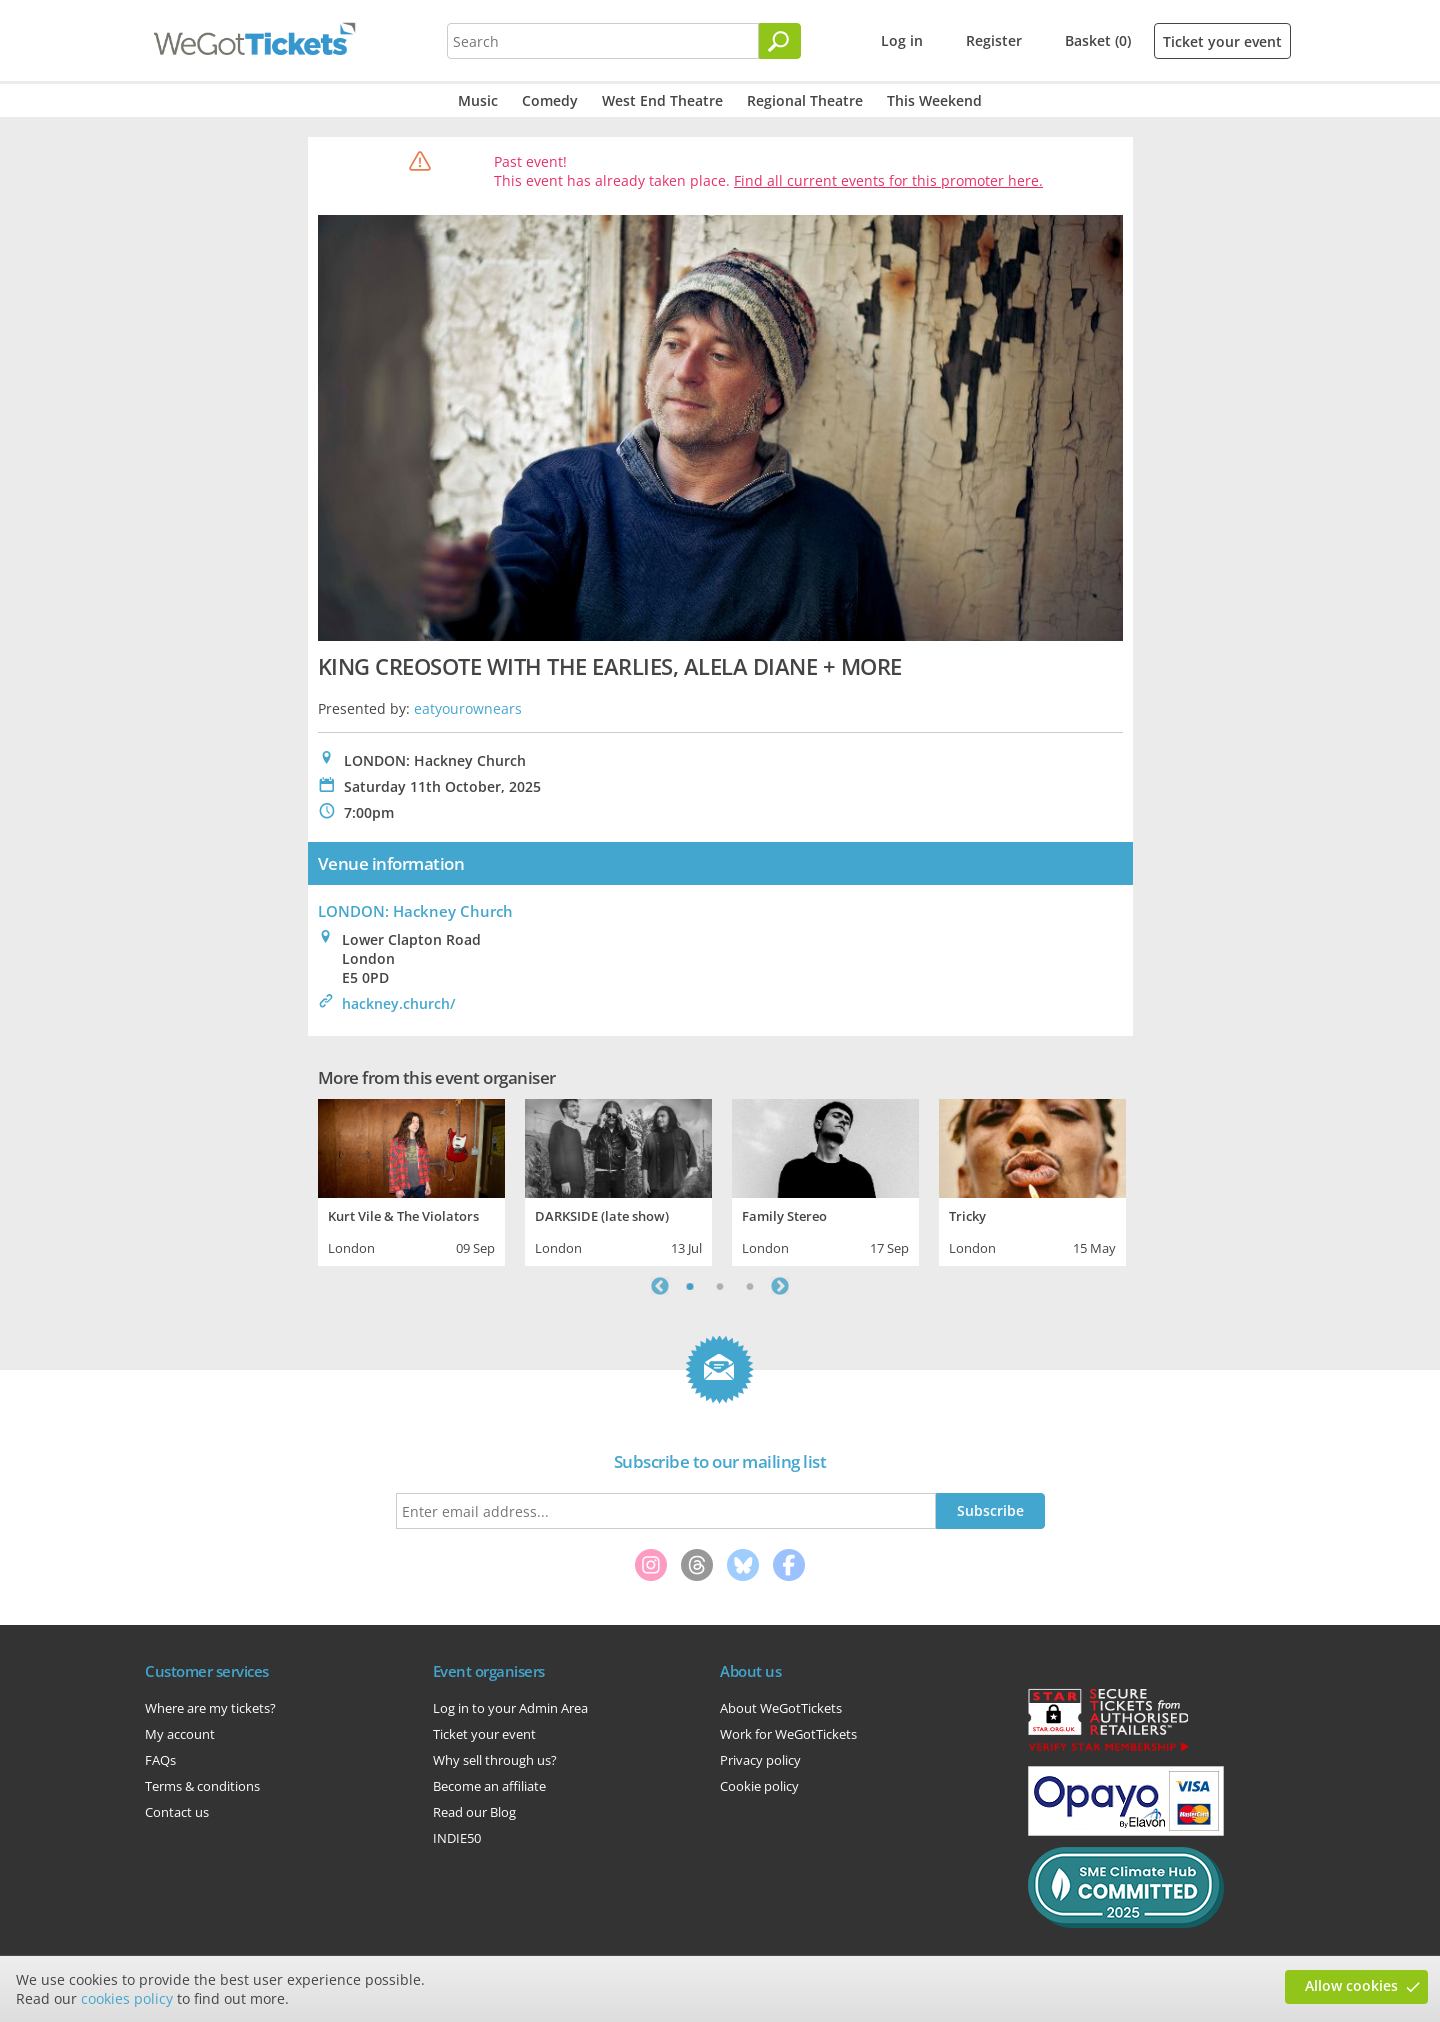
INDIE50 (457, 1838)
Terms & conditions (202, 1786)
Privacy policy (760, 1760)
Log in (902, 40)
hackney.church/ (398, 1003)
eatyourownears (468, 708)
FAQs (160, 1760)
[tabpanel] (411, 1180)
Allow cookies (1351, 1985)
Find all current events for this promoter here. (888, 180)
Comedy (550, 100)
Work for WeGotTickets (788, 1734)
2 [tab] (720, 1286)
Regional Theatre (805, 100)
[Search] (780, 41)
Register (994, 40)
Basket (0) (1098, 40)
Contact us (177, 1812)
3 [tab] (750, 1286)
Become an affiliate (489, 1786)
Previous (660, 1286)
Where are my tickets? (210, 1708)
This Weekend (934, 100)
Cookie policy (759, 1786)
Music (478, 100)
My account (180, 1734)
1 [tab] (690, 1286)
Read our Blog (474, 1812)
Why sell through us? (495, 1760)
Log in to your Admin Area (510, 1708)
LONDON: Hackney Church (415, 911)
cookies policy (127, 1998)
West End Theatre (662, 100)
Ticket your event (1222, 41)
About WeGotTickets (781, 1708)
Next (780, 1286)
